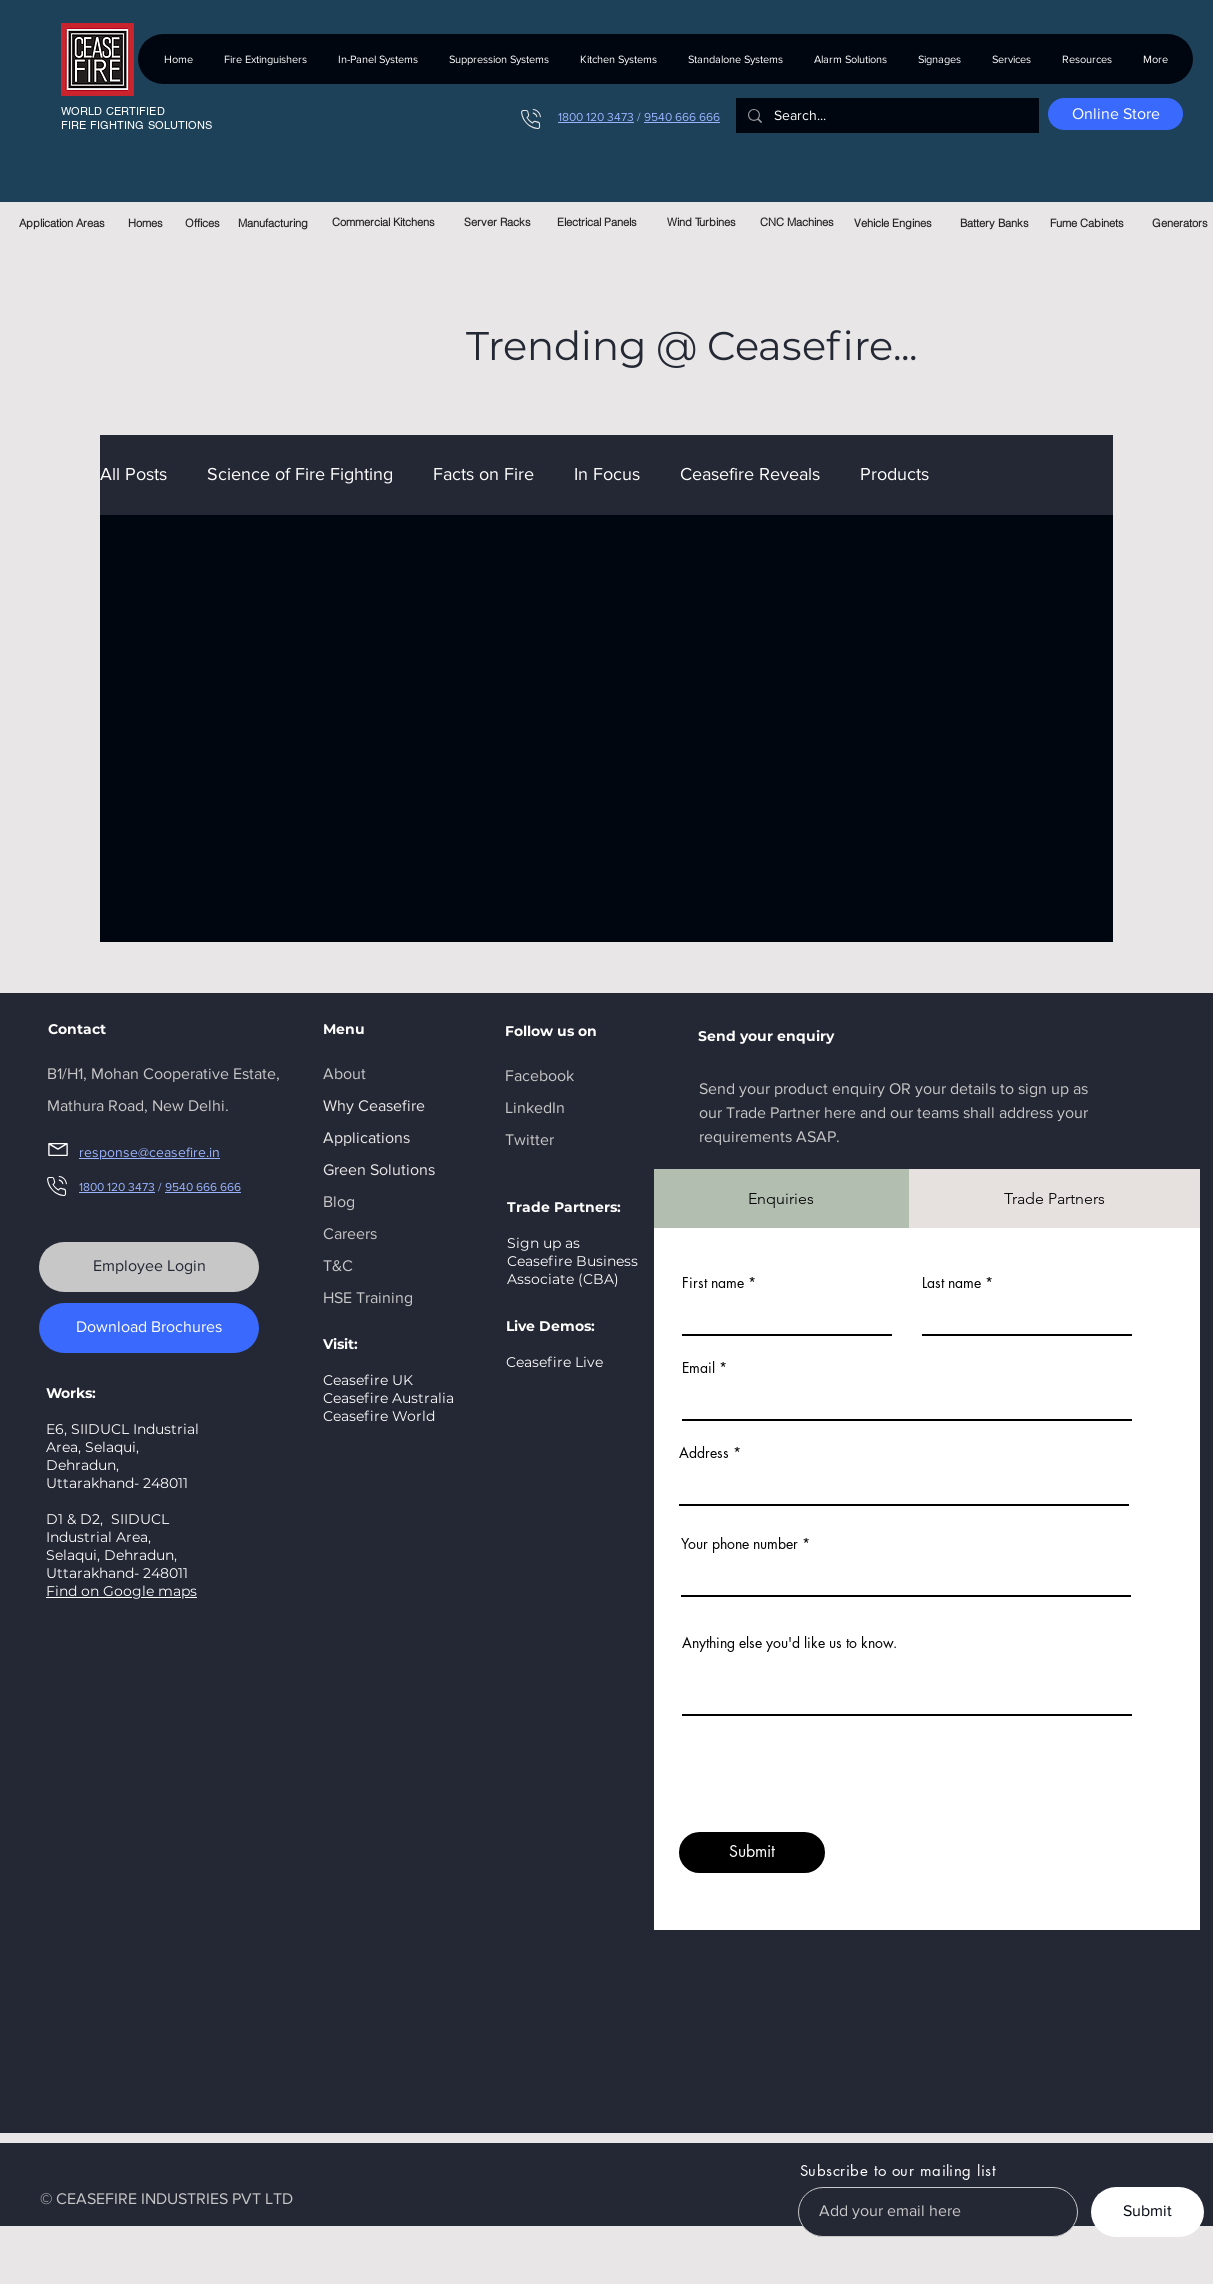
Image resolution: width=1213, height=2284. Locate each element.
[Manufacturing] (273, 223)
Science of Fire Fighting (300, 474)
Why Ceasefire (374, 1105)
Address (704, 1453)
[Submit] (752, 1852)
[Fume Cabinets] (1087, 223)
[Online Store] (1115, 114)
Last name (951, 1283)
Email (698, 1368)
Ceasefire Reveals (750, 474)
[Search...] (885, 116)
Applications (366, 1137)
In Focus (607, 474)
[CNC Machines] (797, 222)
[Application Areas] (62, 223)
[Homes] (145, 223)
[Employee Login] (149, 1267)
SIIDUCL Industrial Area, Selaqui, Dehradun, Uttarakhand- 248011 (117, 1546)
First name (713, 1283)
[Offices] (202, 223)
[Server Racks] (497, 222)
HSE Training (368, 1297)
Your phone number (739, 1544)
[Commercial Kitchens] (383, 222)
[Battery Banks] (994, 223)
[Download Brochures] (149, 1328)
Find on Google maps (121, 1591)
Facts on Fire (483, 474)
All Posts (133, 474)
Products (894, 474)
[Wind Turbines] (701, 222)
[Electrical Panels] (597, 222)
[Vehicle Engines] (893, 223)
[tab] (782, 1198)
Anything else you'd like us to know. (789, 1643)
